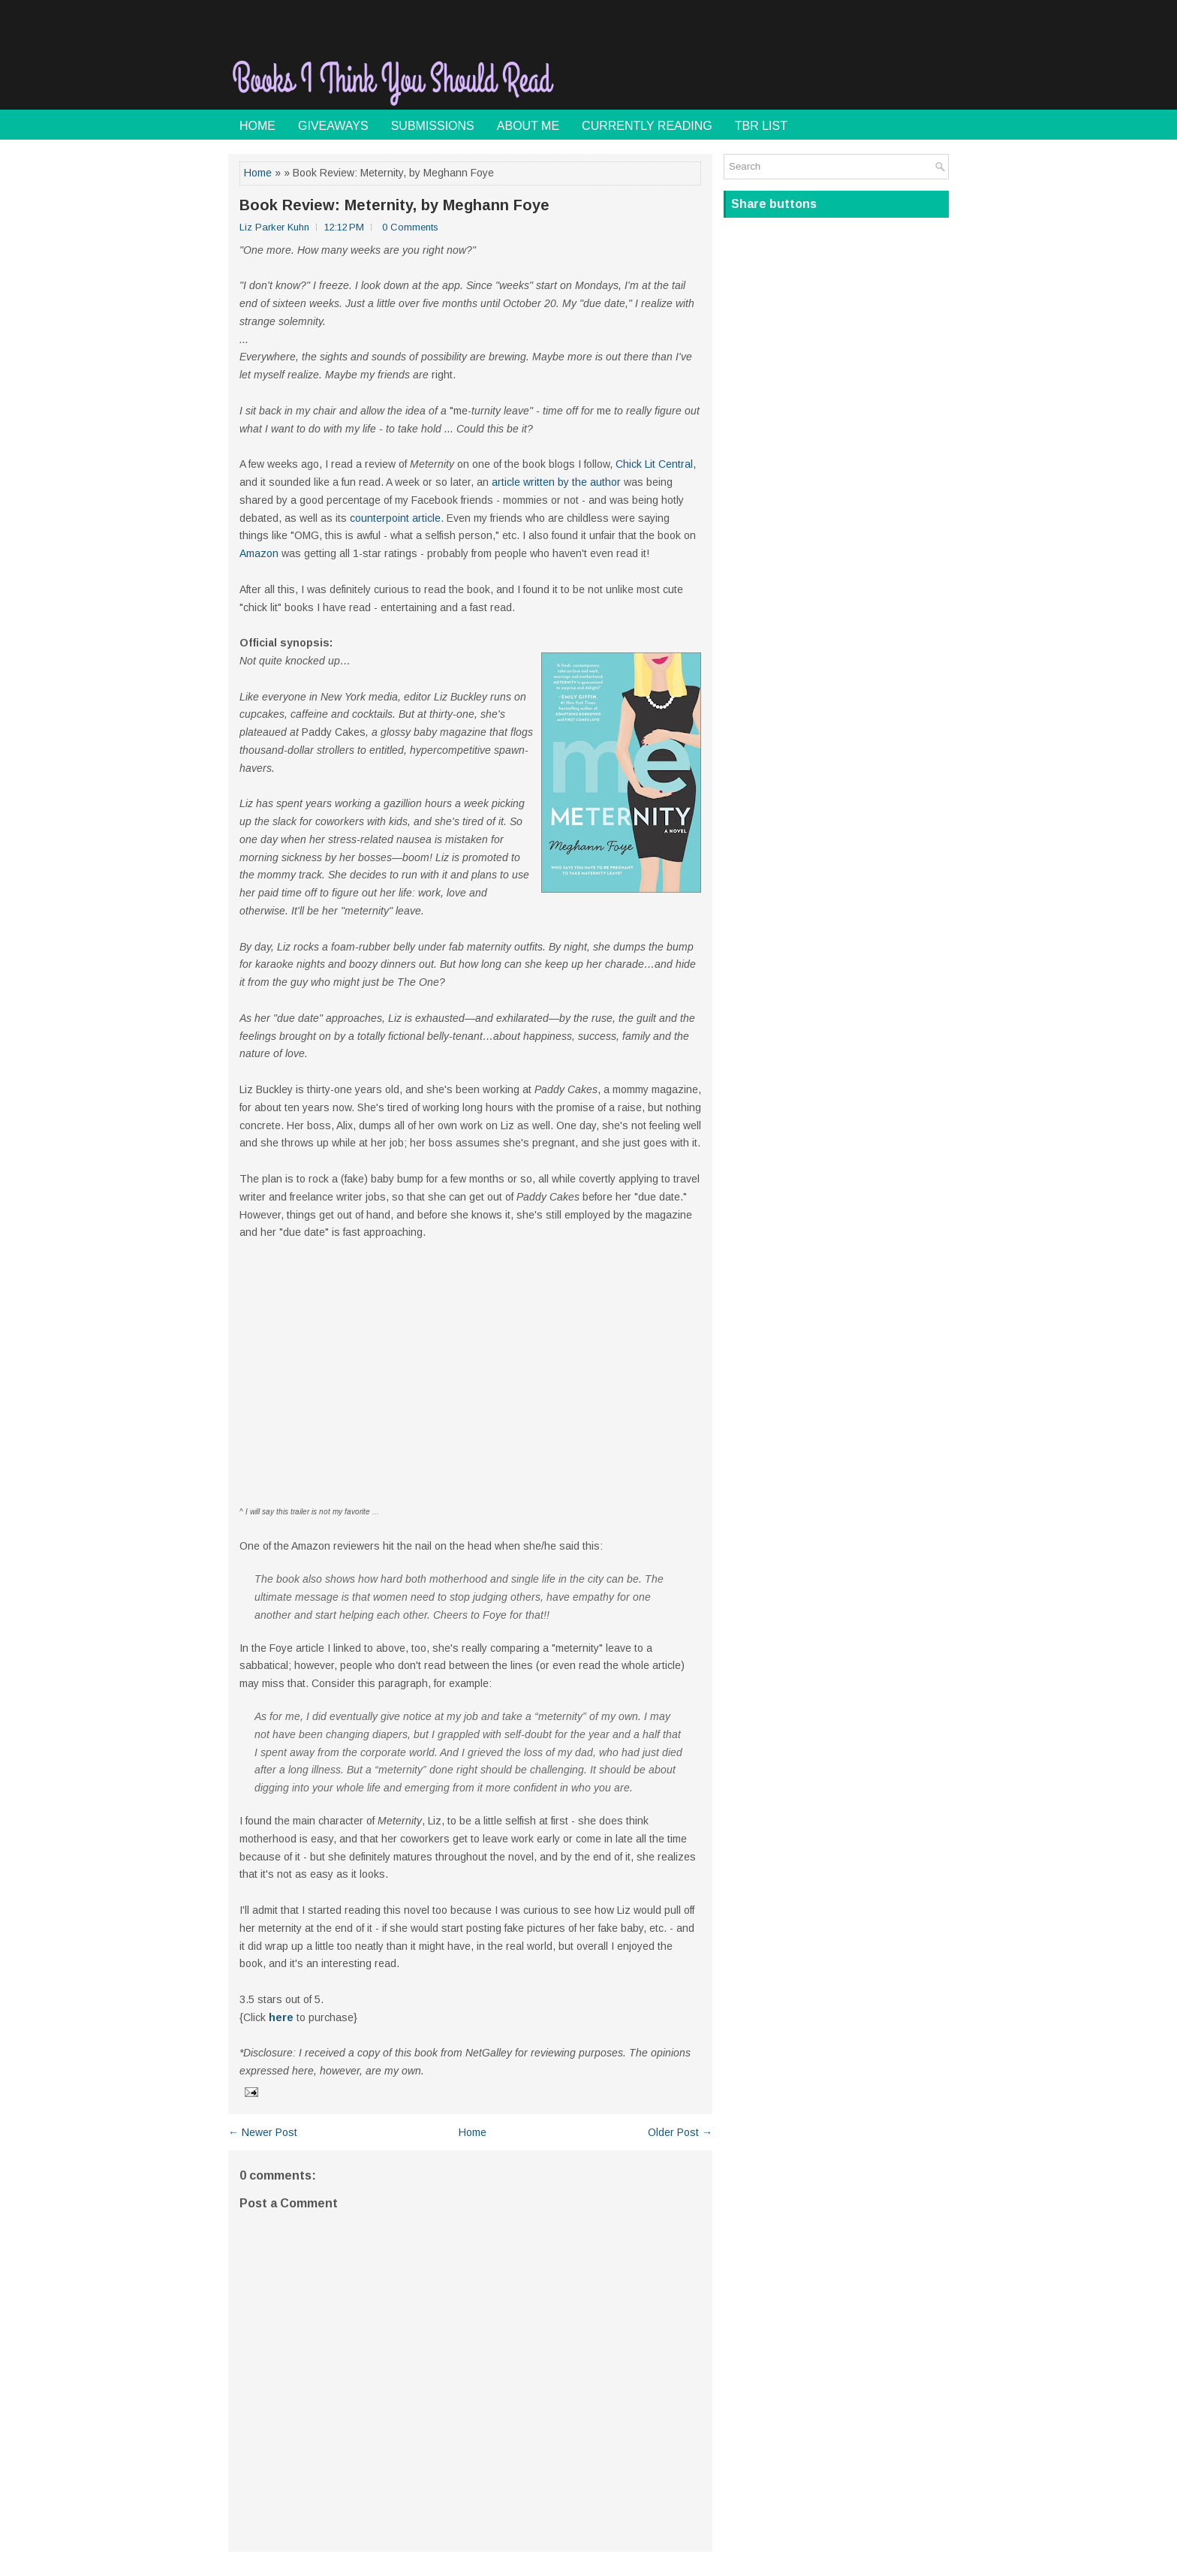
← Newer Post (262, 2132)
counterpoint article (395, 518)
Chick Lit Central (654, 464)
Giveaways (333, 125)
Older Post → (680, 2132)
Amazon (258, 553)
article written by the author (556, 482)
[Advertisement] (773, 70)
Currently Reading (647, 125)
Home (257, 125)
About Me (528, 125)
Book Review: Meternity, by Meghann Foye (394, 205)
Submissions (432, 125)
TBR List (761, 125)
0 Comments (410, 227)
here (281, 2017)
